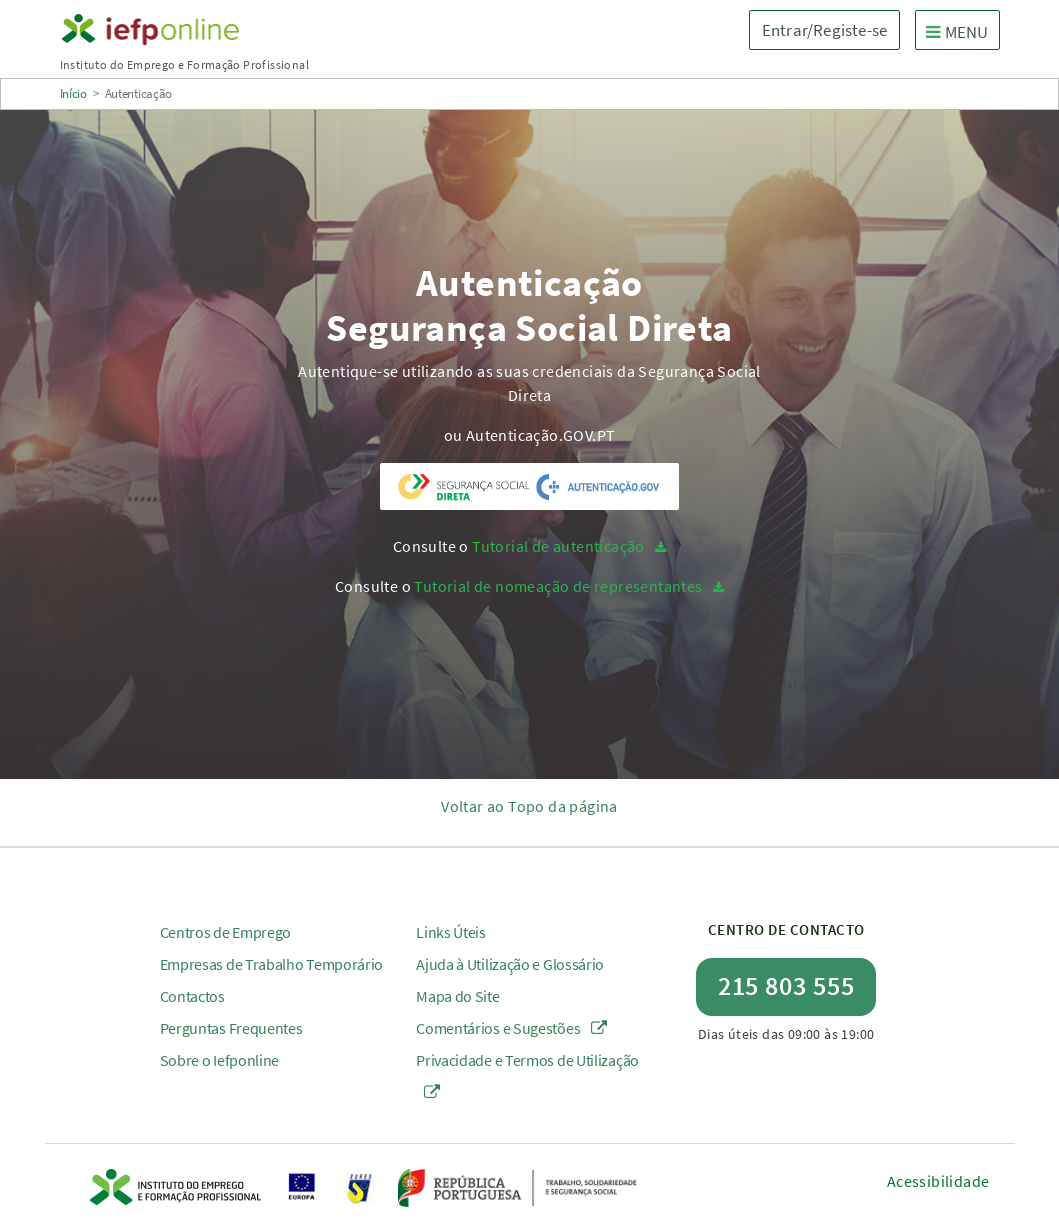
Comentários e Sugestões (511, 1028)
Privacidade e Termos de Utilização (527, 1075)
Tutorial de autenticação (558, 546)
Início (73, 93)
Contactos (192, 996)
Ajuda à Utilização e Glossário (510, 964)
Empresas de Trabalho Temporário (272, 964)
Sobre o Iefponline (220, 1060)
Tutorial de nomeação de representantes (558, 586)
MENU (962, 31)
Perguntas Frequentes (231, 1028)
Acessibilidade (938, 1181)
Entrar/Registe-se (824, 30)
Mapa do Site (457, 996)
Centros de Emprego (226, 932)
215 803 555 (786, 985)
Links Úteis (451, 932)
